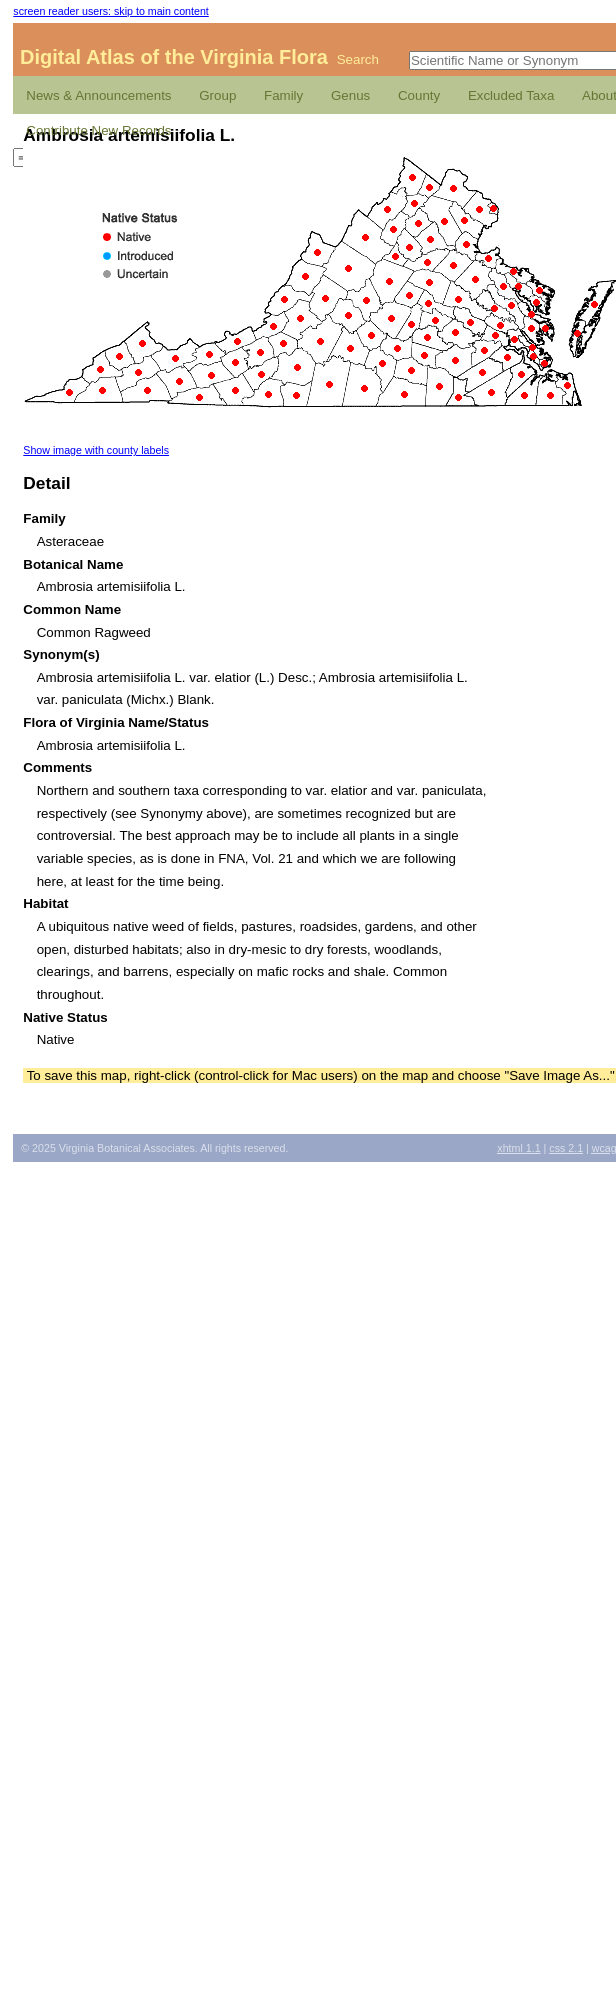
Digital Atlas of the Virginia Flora (174, 57)
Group (217, 95)
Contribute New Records (98, 130)
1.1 (518, 1148)
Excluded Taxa (511, 95)
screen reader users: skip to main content (110, 11)
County (419, 95)
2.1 (566, 1148)
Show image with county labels (96, 450)
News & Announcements (98, 95)
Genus (350, 95)
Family (283, 95)
